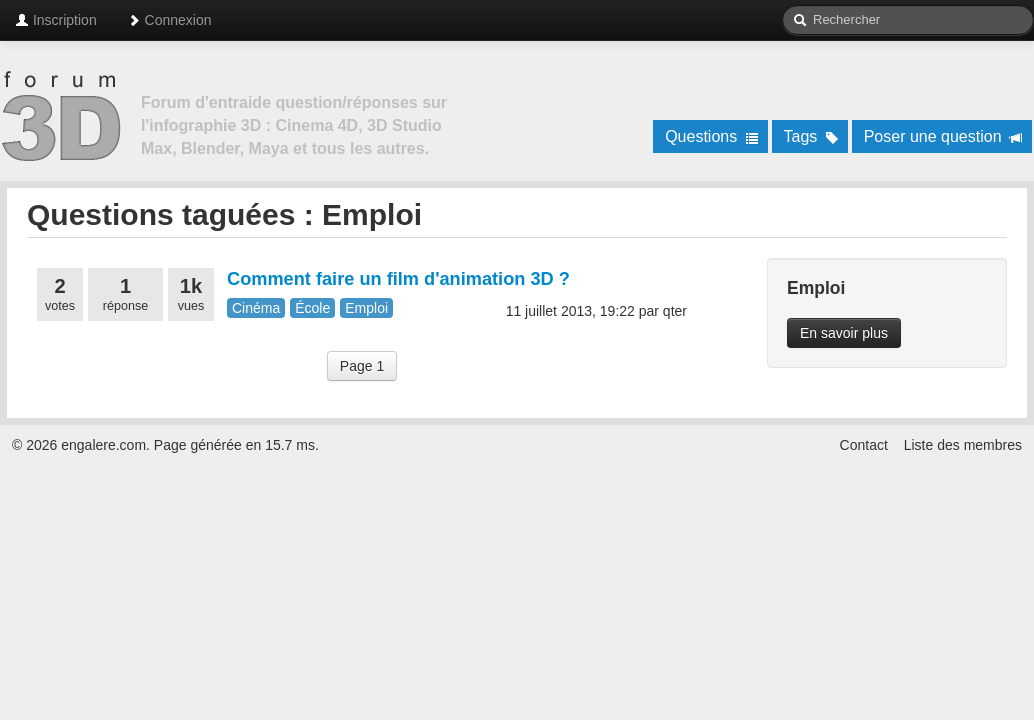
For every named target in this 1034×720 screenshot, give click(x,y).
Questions (711, 136)
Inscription (56, 20)
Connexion (169, 20)
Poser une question (943, 136)
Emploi (366, 308)
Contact (864, 445)
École (312, 308)
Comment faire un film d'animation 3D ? (398, 279)
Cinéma (256, 308)
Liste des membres (963, 445)
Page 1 (362, 366)
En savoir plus (844, 333)
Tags (811, 136)
